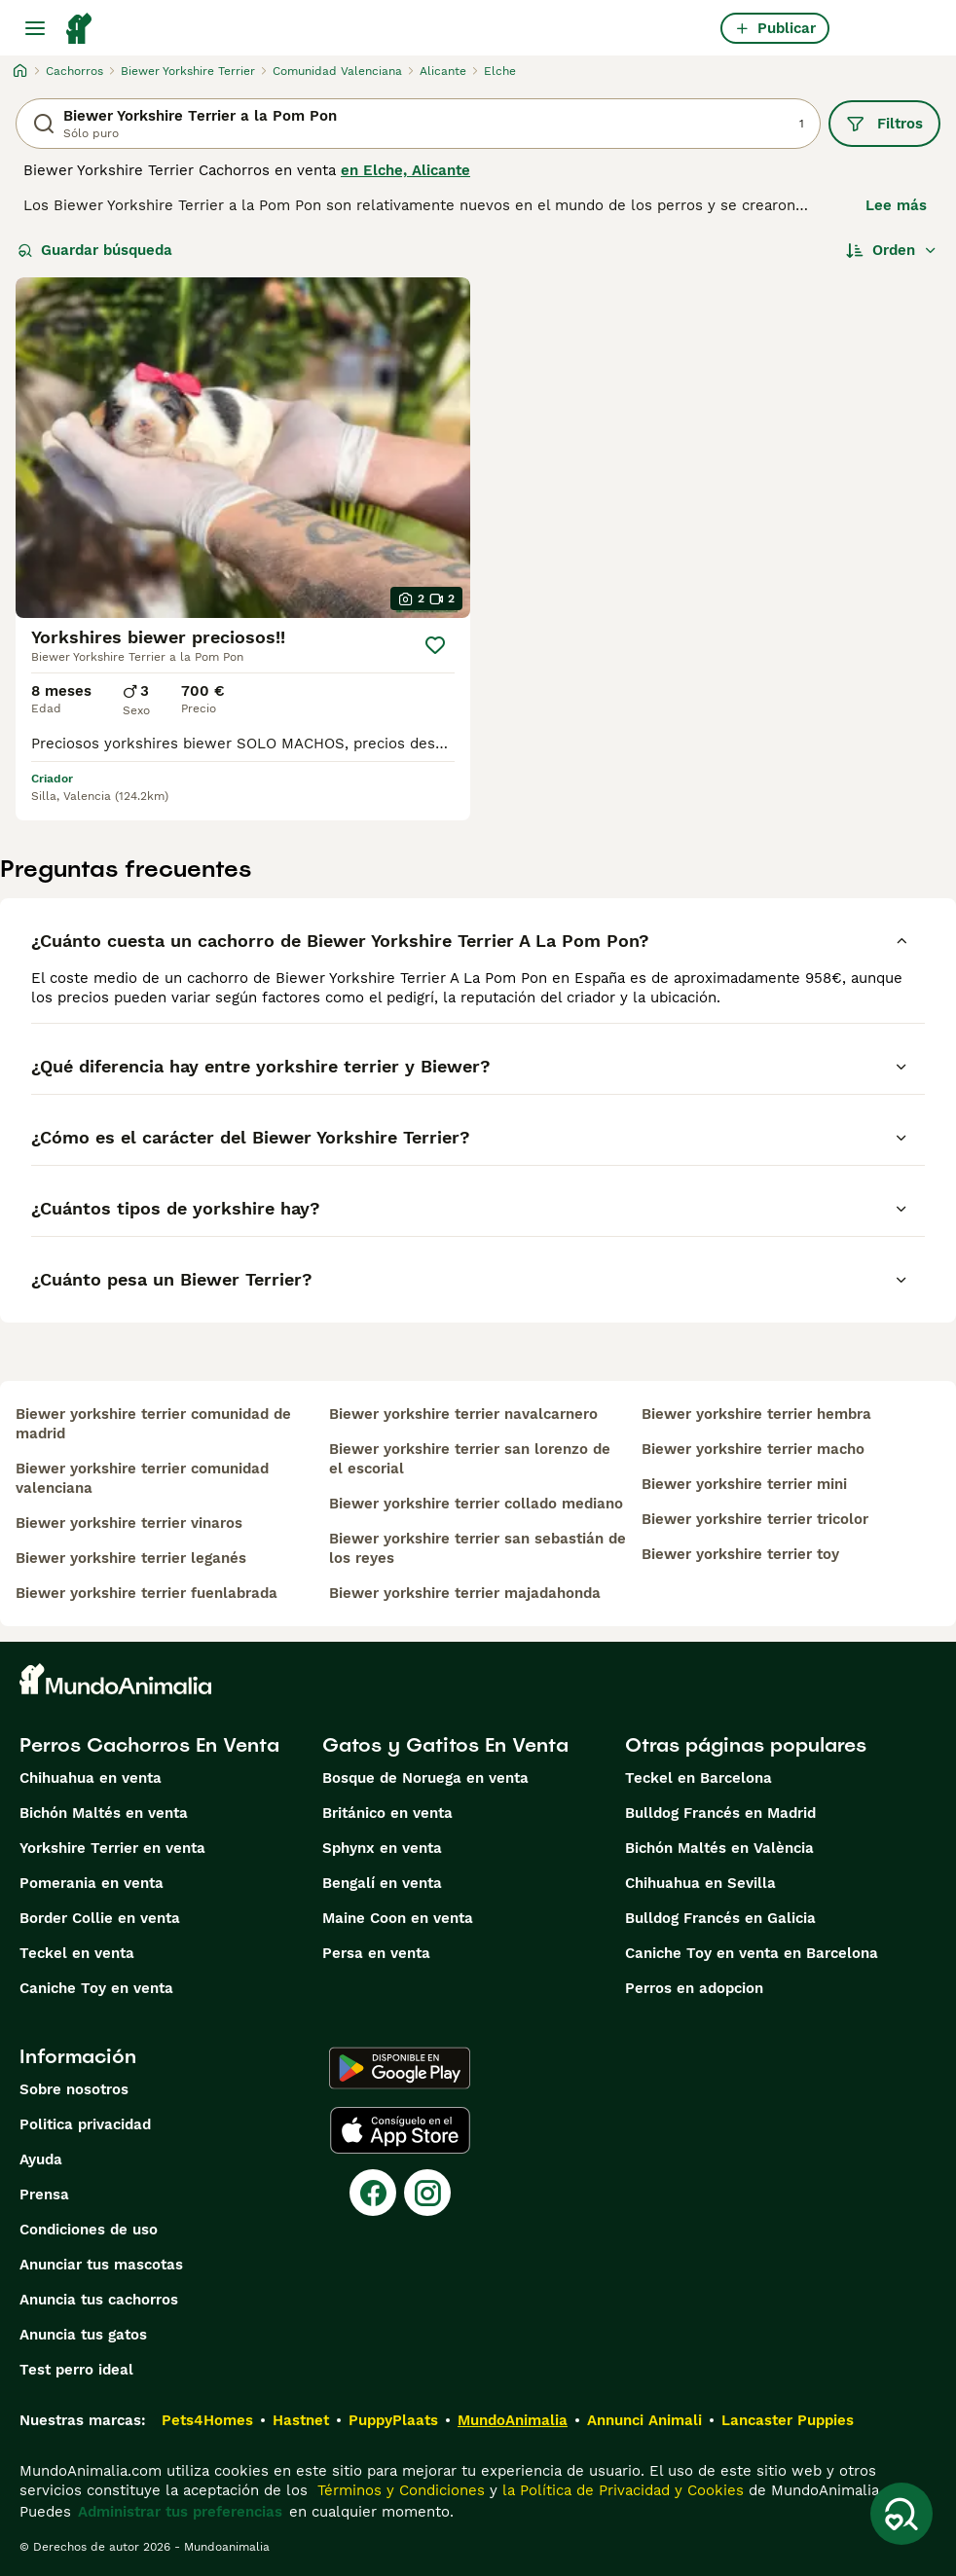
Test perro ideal (76, 2369)
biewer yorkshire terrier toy (740, 1554)
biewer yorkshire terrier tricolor (755, 1519)
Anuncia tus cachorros (98, 2299)
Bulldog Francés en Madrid (720, 1813)
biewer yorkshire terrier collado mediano (476, 1503)
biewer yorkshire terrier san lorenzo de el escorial (469, 1458)
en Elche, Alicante (405, 170)
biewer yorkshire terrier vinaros (129, 1523)
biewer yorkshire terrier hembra (756, 1414)
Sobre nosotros (74, 2089)
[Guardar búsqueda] (901, 2514)
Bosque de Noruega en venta (425, 1778)
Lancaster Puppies (787, 2420)
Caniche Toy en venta (96, 1988)
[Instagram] (427, 2192)
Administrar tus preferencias (180, 2512)
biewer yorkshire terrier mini (744, 1484)
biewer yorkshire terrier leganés (131, 1558)
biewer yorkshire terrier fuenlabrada (146, 1593)
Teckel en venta (76, 1953)
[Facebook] (372, 2192)
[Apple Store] (400, 2130)
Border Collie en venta (99, 1918)
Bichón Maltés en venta (103, 1813)
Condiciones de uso (88, 2229)
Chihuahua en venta (90, 1778)
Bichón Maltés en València (719, 1848)
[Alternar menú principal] (35, 28)
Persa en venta (376, 1953)
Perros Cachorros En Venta (149, 1745)
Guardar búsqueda (95, 250)
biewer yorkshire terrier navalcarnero (463, 1414)
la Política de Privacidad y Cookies (620, 2490)
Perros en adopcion (694, 1988)
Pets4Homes (207, 2420)
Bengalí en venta (382, 1883)
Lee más (896, 205)
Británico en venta (387, 1813)
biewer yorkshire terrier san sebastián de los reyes (477, 1548)
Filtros (884, 123)
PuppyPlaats (393, 2420)
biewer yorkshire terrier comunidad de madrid (153, 1423)
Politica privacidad (85, 2124)
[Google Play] (399, 2068)
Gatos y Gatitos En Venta (445, 1745)
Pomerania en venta (91, 1883)
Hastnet (301, 2420)
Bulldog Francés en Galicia (720, 1918)
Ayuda (40, 2159)
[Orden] (891, 250)
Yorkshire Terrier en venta (112, 1848)
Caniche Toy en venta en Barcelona (751, 1953)
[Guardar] (435, 645)
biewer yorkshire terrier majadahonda (465, 1593)
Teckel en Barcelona (698, 1778)
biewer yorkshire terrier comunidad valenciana (142, 1478)
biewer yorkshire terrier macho (753, 1449)
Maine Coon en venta (397, 1918)
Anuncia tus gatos (83, 2334)
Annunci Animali (644, 2420)
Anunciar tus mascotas (101, 2264)
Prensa (44, 2194)
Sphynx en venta (382, 1848)
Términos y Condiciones (399, 2490)
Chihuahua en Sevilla (700, 1883)
